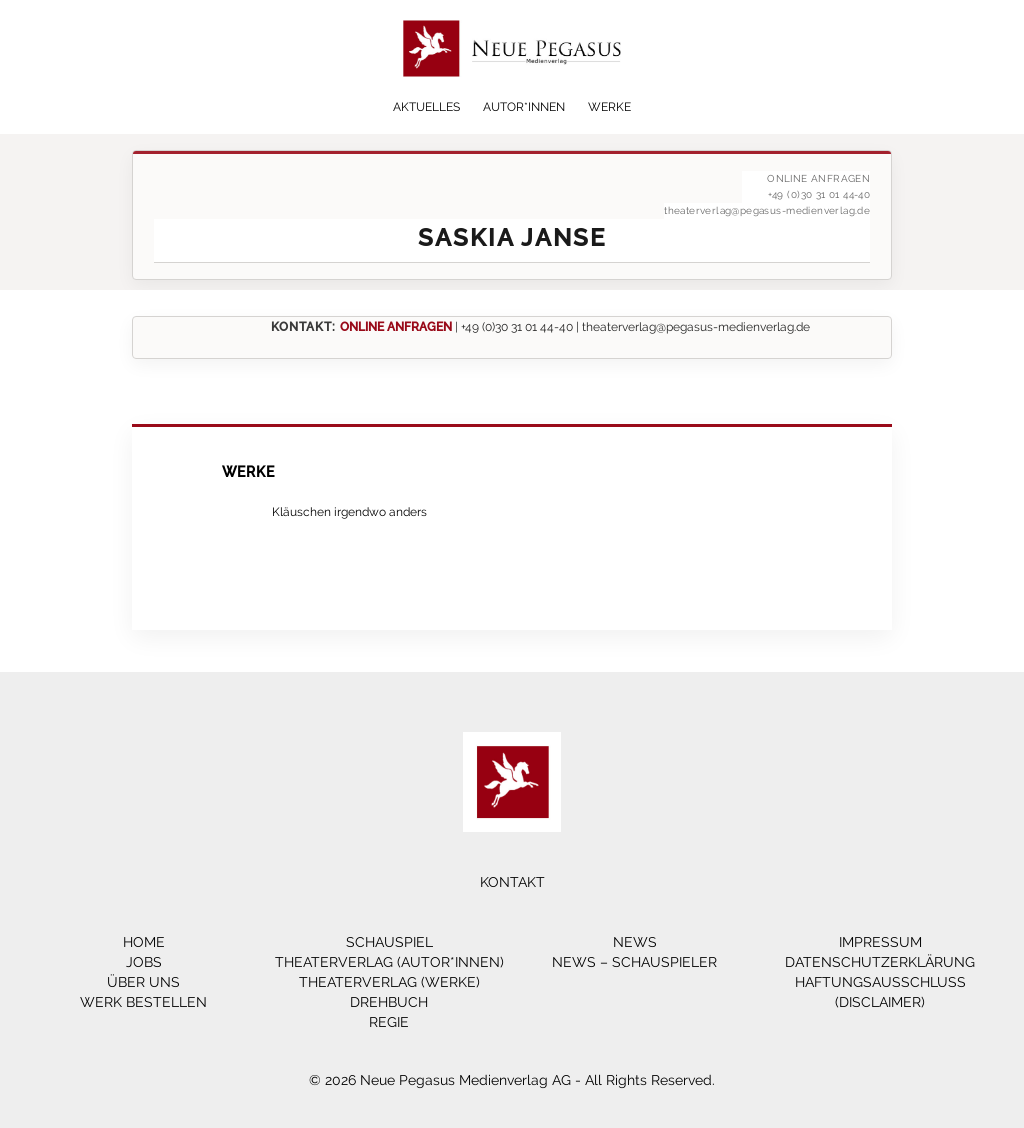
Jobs (144, 962)
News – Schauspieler (634, 962)
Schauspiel (389, 942)
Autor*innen (524, 107)
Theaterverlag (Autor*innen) (389, 962)
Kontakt (512, 882)
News (635, 942)
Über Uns (143, 982)
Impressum (880, 942)
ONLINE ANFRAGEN (396, 326)
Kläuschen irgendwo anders (349, 511)
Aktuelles (426, 107)
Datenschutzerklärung (880, 962)
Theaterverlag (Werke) (389, 982)
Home (144, 942)
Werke (609, 107)
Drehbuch (389, 1002)
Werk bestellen (143, 1002)
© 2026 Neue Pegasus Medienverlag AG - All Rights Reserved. (512, 1080)
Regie (389, 1022)
